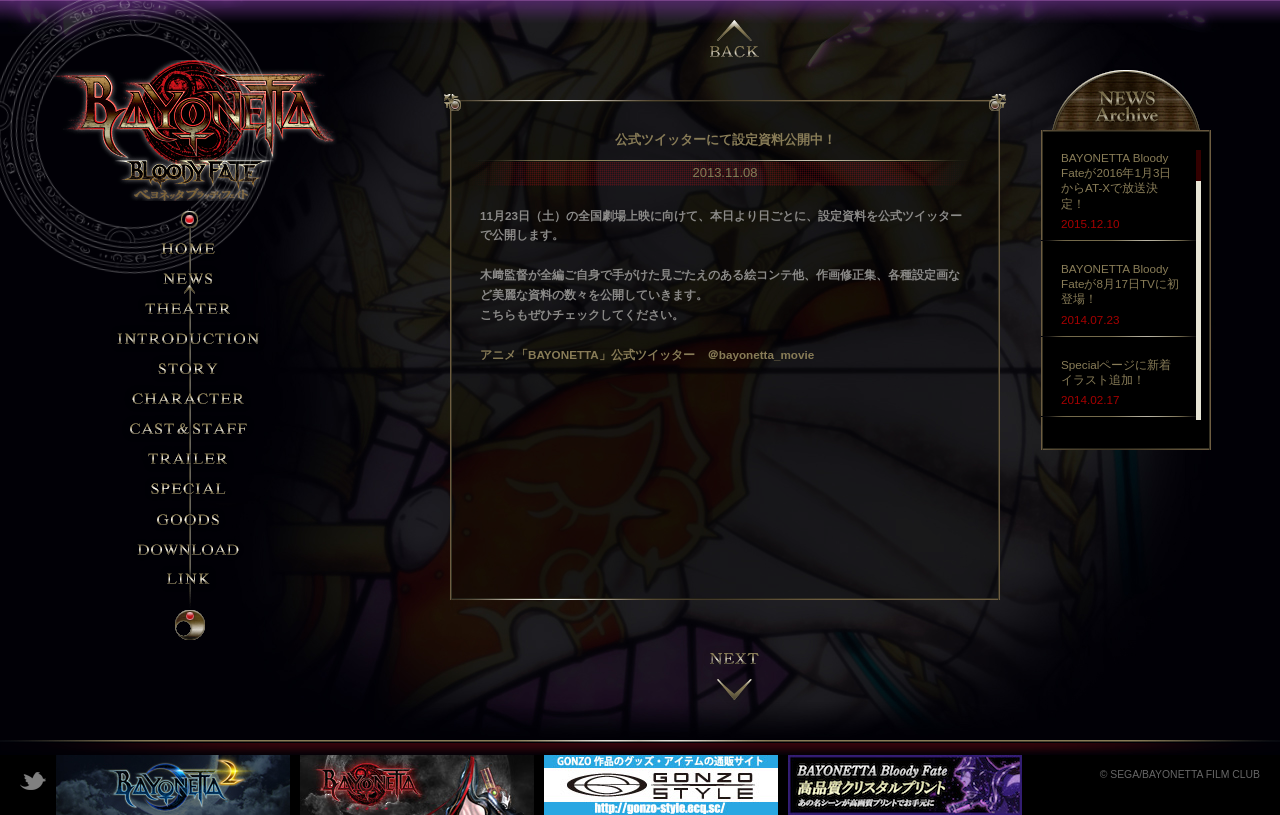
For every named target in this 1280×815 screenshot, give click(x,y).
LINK (190, 578)
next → (735, 675)
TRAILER (190, 458)
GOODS (190, 518)
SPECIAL (190, 488)
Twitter (33, 780)
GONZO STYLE (661, 785)
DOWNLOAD (190, 548)
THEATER (190, 308)
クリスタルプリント (905, 785)
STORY (190, 368)
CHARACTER (190, 398)
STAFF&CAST (190, 428)
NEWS (190, 278)
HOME (190, 248)
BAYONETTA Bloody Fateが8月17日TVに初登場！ (1120, 283)
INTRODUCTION (190, 338)
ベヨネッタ (417, 785)
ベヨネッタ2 (173, 785)
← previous (735, 30)
